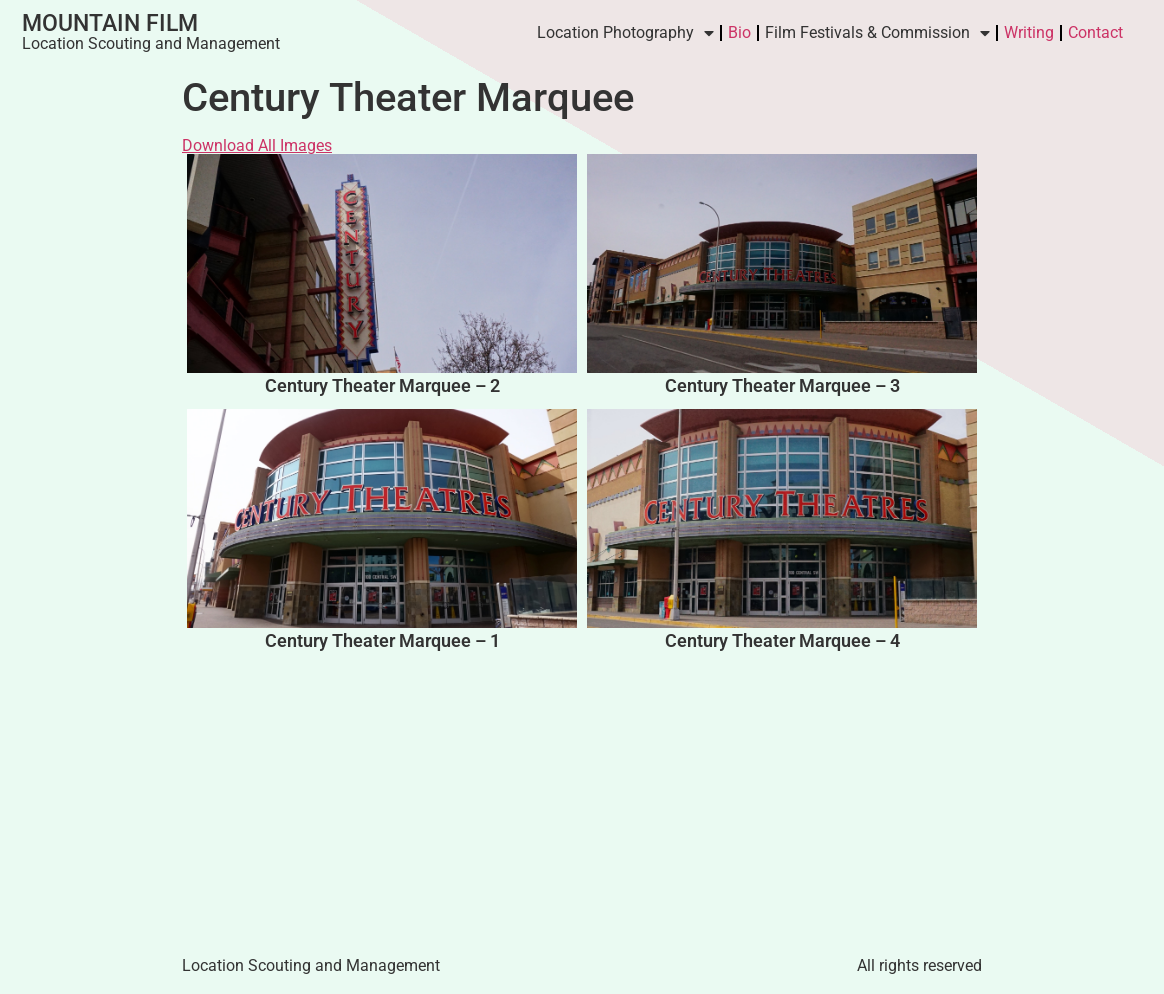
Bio (739, 32)
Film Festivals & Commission (877, 33)
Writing (1029, 32)
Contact (1095, 32)
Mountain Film (110, 23)
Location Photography (625, 33)
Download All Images (257, 145)
